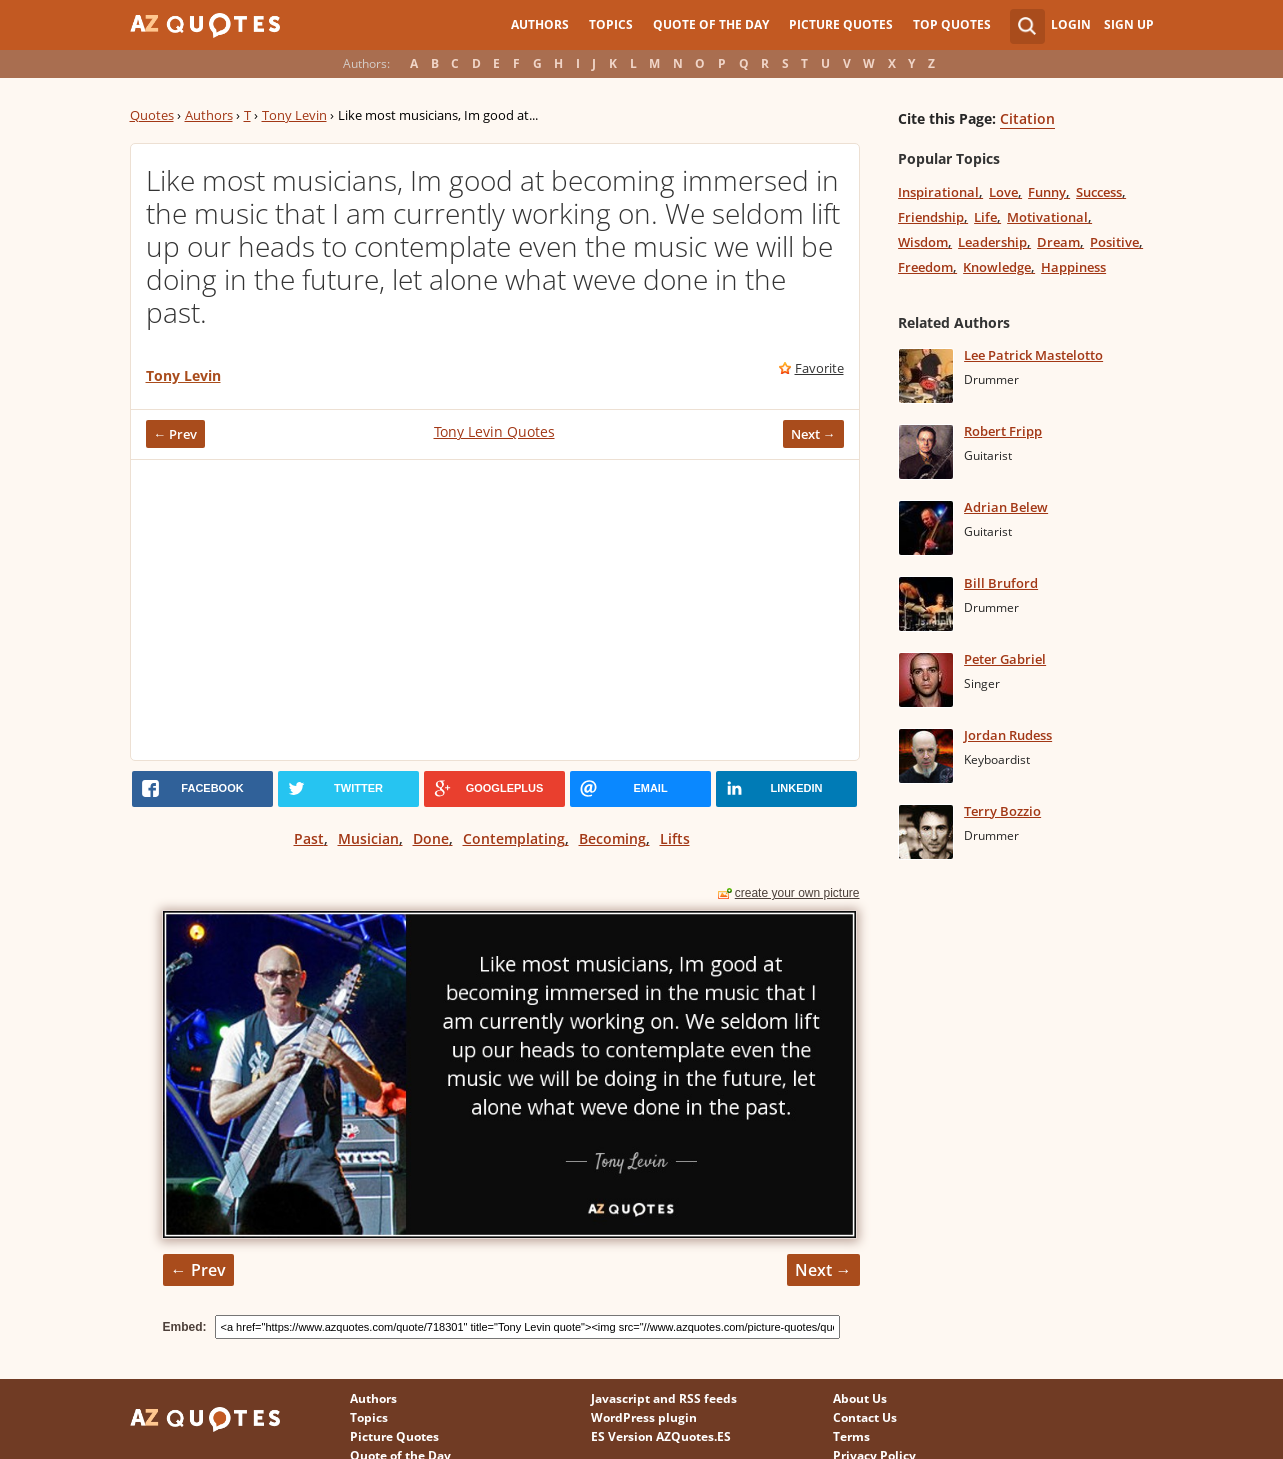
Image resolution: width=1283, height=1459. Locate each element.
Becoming (612, 838)
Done (431, 838)
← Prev (176, 434)
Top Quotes (952, 24)
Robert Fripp (1003, 431)
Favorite (819, 368)
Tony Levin (294, 115)
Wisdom (923, 242)
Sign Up (1129, 24)
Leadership (992, 242)
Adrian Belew (1006, 507)
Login (1071, 24)
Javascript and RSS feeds (664, 1398)
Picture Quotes (841, 24)
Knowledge (997, 267)
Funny (1047, 192)
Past (309, 838)
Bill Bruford (1001, 583)
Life (985, 217)
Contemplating (514, 838)
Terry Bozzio (1002, 811)
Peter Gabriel (1005, 659)
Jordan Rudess (1008, 735)
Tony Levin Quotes (494, 431)
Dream (1058, 242)
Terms (851, 1436)
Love (1003, 192)
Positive (1114, 242)
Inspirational (938, 192)
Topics (611, 24)
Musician (368, 838)
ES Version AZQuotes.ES (661, 1436)
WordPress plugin (644, 1417)
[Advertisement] (495, 610)
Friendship (931, 217)
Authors (540, 24)
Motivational (1047, 217)
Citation (1027, 118)
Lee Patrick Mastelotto (1033, 355)
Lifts (675, 838)
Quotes (152, 115)
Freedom (925, 267)
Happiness (1073, 267)
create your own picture (797, 893)
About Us (860, 1398)
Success (1099, 192)
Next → (813, 434)
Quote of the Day (711, 24)
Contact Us (865, 1417)
